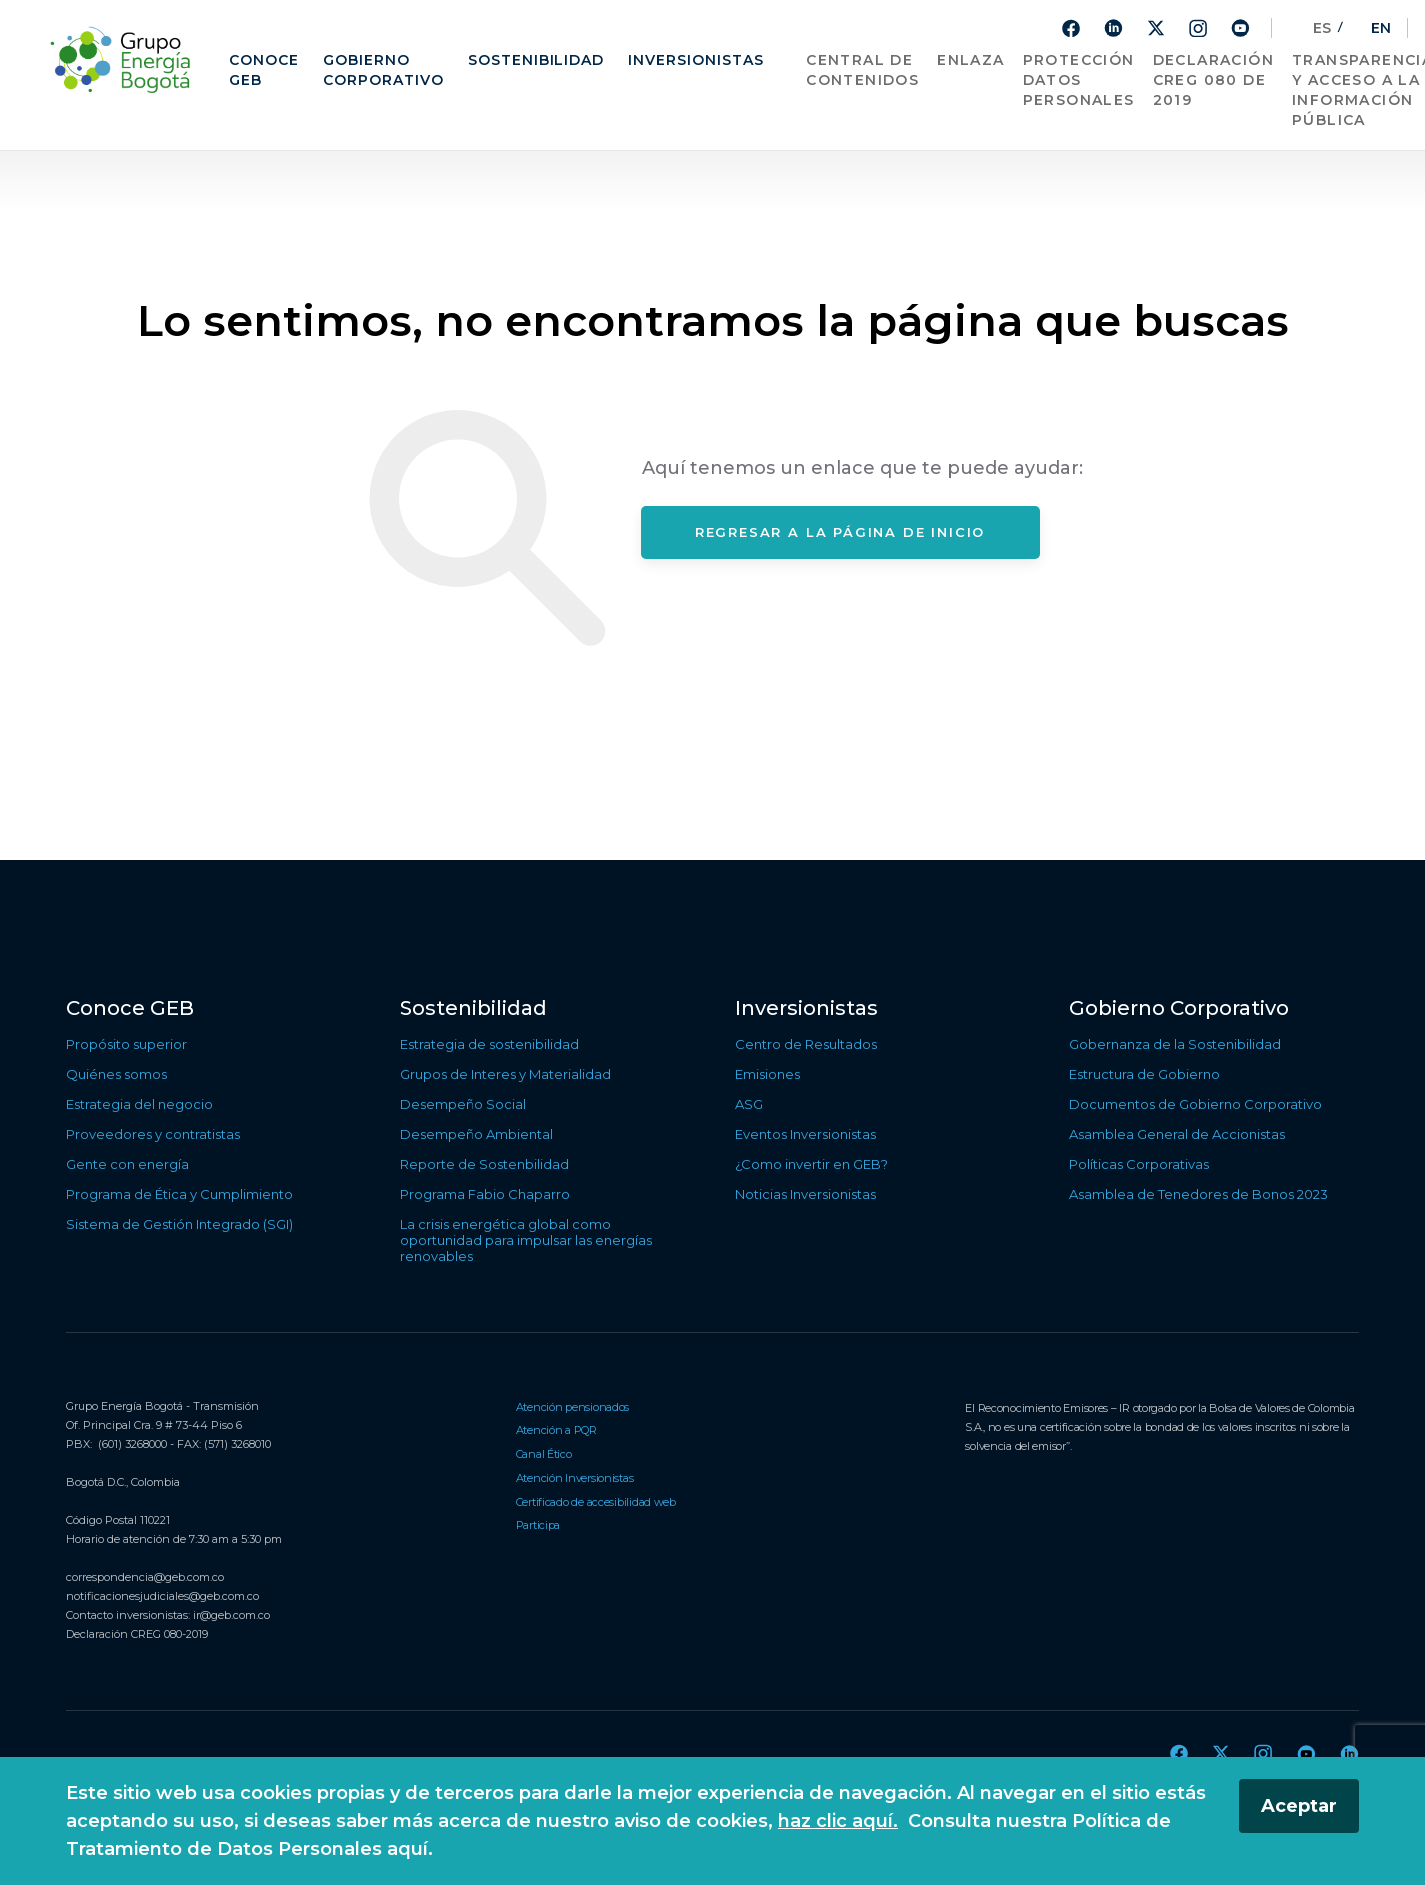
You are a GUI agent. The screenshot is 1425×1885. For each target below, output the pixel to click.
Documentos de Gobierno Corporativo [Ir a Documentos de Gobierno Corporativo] (1195, 1104)
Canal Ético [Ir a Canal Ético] (544, 1454)
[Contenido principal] (712, 505)
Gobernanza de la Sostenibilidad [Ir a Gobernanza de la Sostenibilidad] (1175, 1044)
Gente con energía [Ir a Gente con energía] (127, 1164)
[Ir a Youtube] (1240, 27)
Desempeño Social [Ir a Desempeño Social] (463, 1104)
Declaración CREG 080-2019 (137, 1634)
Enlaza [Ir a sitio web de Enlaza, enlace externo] (970, 60)
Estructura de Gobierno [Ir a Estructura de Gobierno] (1144, 1074)
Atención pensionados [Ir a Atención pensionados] (573, 1407)
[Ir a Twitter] (1156, 28)
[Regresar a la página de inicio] (125, 59)
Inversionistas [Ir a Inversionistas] (696, 60)
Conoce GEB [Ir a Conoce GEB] (264, 70)
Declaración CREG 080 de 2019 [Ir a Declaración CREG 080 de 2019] (1213, 80)
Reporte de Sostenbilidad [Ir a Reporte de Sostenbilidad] (484, 1164)
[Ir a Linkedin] (1113, 27)
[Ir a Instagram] (1198, 28)
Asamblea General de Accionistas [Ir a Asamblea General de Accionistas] (1177, 1134)
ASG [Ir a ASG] (749, 1104)
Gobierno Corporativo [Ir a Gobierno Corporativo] (383, 70)
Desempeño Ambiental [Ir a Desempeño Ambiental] (476, 1134)
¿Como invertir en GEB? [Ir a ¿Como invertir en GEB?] (811, 1164)
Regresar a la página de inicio (840, 532)
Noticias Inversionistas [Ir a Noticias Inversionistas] (805, 1194)
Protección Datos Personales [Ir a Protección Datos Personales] (1079, 80)
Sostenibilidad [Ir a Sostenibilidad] (536, 60)
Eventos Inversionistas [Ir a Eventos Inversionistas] (805, 1134)
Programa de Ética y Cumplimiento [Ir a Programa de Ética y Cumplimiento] (179, 1194)
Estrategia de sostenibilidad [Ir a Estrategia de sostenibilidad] (489, 1044)
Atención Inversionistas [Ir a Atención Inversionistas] (575, 1478)
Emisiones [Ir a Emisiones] (767, 1074)
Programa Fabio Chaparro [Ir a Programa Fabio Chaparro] (485, 1194)
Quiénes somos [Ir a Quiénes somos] (116, 1074)
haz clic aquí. (838, 1821)
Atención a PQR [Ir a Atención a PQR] (556, 1430)
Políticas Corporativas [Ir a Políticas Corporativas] (1139, 1164)
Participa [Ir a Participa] (538, 1525)
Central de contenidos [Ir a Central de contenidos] (862, 70)
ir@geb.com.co (231, 1615)
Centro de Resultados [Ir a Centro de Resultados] (806, 1044)
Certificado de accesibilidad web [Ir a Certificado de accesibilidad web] (596, 1502)
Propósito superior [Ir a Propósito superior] (126, 1044)
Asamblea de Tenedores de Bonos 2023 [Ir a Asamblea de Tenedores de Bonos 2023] (1198, 1194)
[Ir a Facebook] (1071, 28)
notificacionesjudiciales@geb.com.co (162, 1596)
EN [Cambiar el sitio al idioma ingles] (1370, 28)
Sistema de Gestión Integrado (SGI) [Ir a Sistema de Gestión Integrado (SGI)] (179, 1224)
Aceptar (1299, 1806)
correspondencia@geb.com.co (145, 1577)
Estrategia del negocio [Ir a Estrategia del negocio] (139, 1104)
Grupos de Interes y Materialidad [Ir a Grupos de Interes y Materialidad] (505, 1074)
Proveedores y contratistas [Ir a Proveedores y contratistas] (153, 1134)
